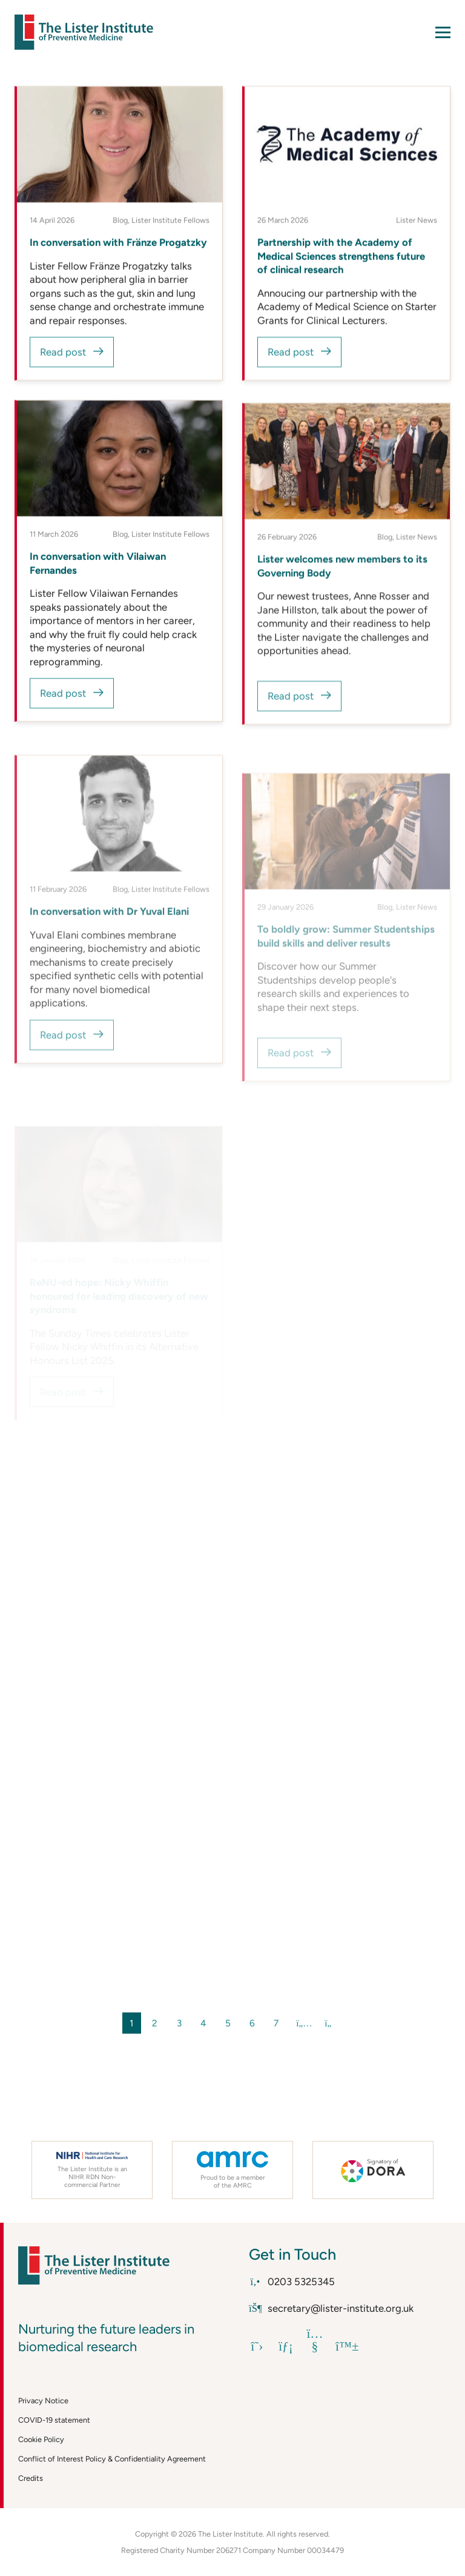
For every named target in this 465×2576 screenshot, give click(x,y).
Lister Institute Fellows (170, 220)
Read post (63, 353)
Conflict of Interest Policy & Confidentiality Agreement (112, 2458)
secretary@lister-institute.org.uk (331, 2308)
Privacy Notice (43, 2400)
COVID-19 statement (54, 2420)
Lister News (416, 220)
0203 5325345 (292, 2281)
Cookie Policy (41, 2439)
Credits (30, 2478)
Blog (120, 220)
